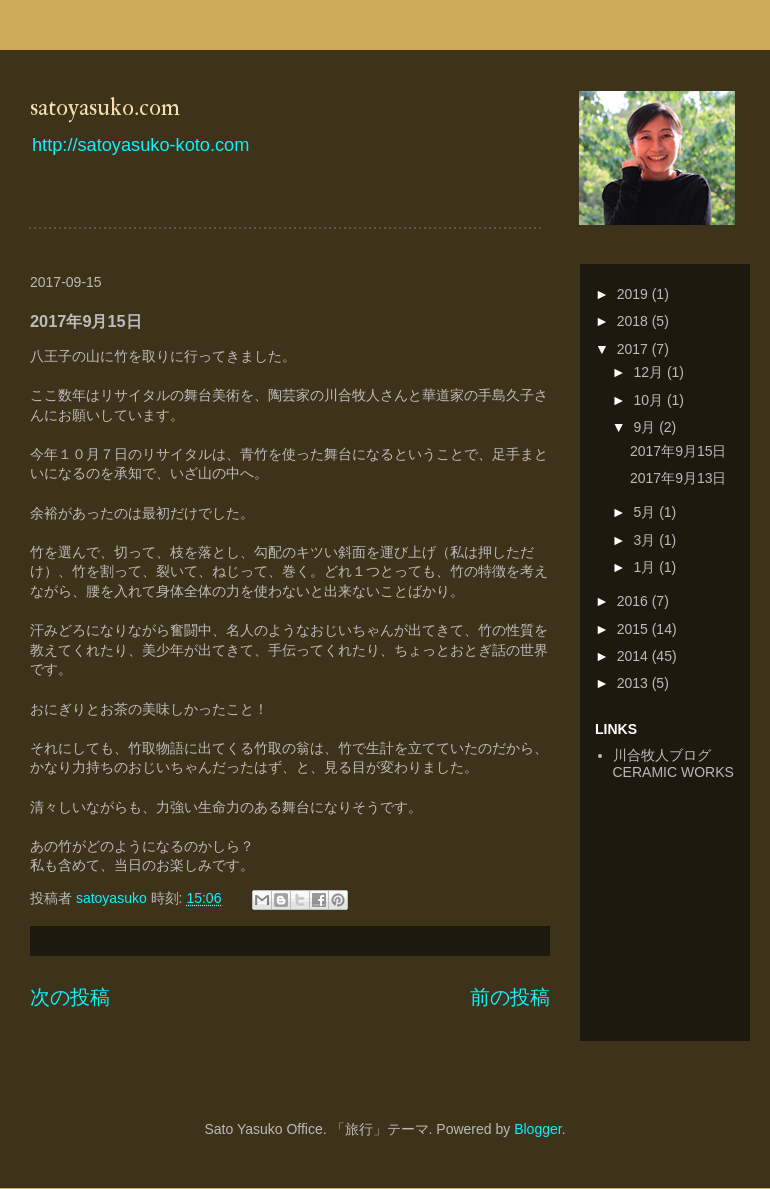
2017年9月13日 (678, 478)
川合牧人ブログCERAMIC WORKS (673, 763)
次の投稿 (70, 997)
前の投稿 (510, 997)
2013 (634, 683)
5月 (646, 512)
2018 (634, 321)
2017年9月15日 (678, 451)
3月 (646, 540)
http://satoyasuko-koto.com (140, 145)
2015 (634, 629)
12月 (649, 372)
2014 (634, 656)
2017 (634, 349)
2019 (634, 294)
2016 (634, 601)
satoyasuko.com (105, 107)
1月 (646, 567)
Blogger (537, 1129)
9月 (646, 427)
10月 (649, 400)
